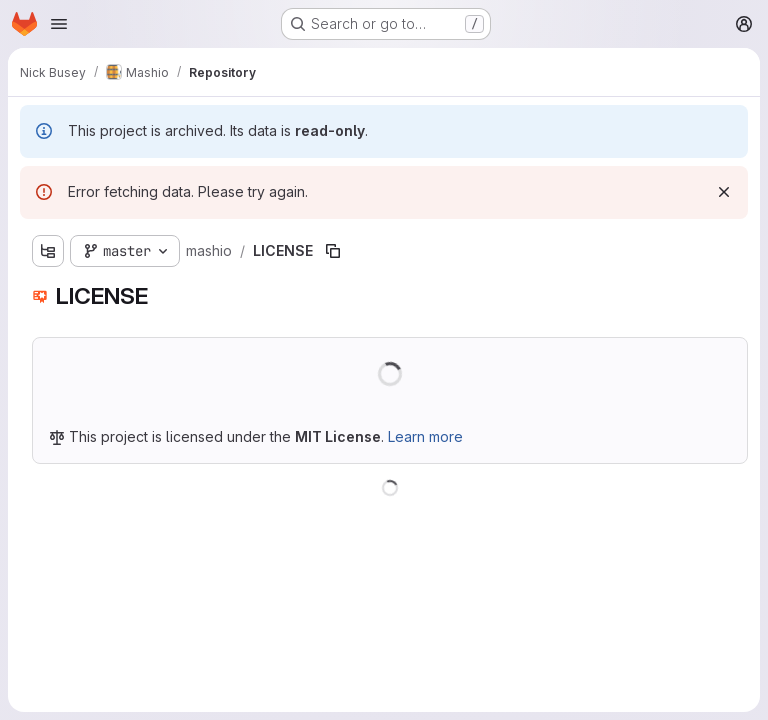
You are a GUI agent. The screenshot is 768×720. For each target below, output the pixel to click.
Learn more (425, 436)
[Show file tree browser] (48, 251)
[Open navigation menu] (59, 24)
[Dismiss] (724, 192)
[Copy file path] (333, 251)
